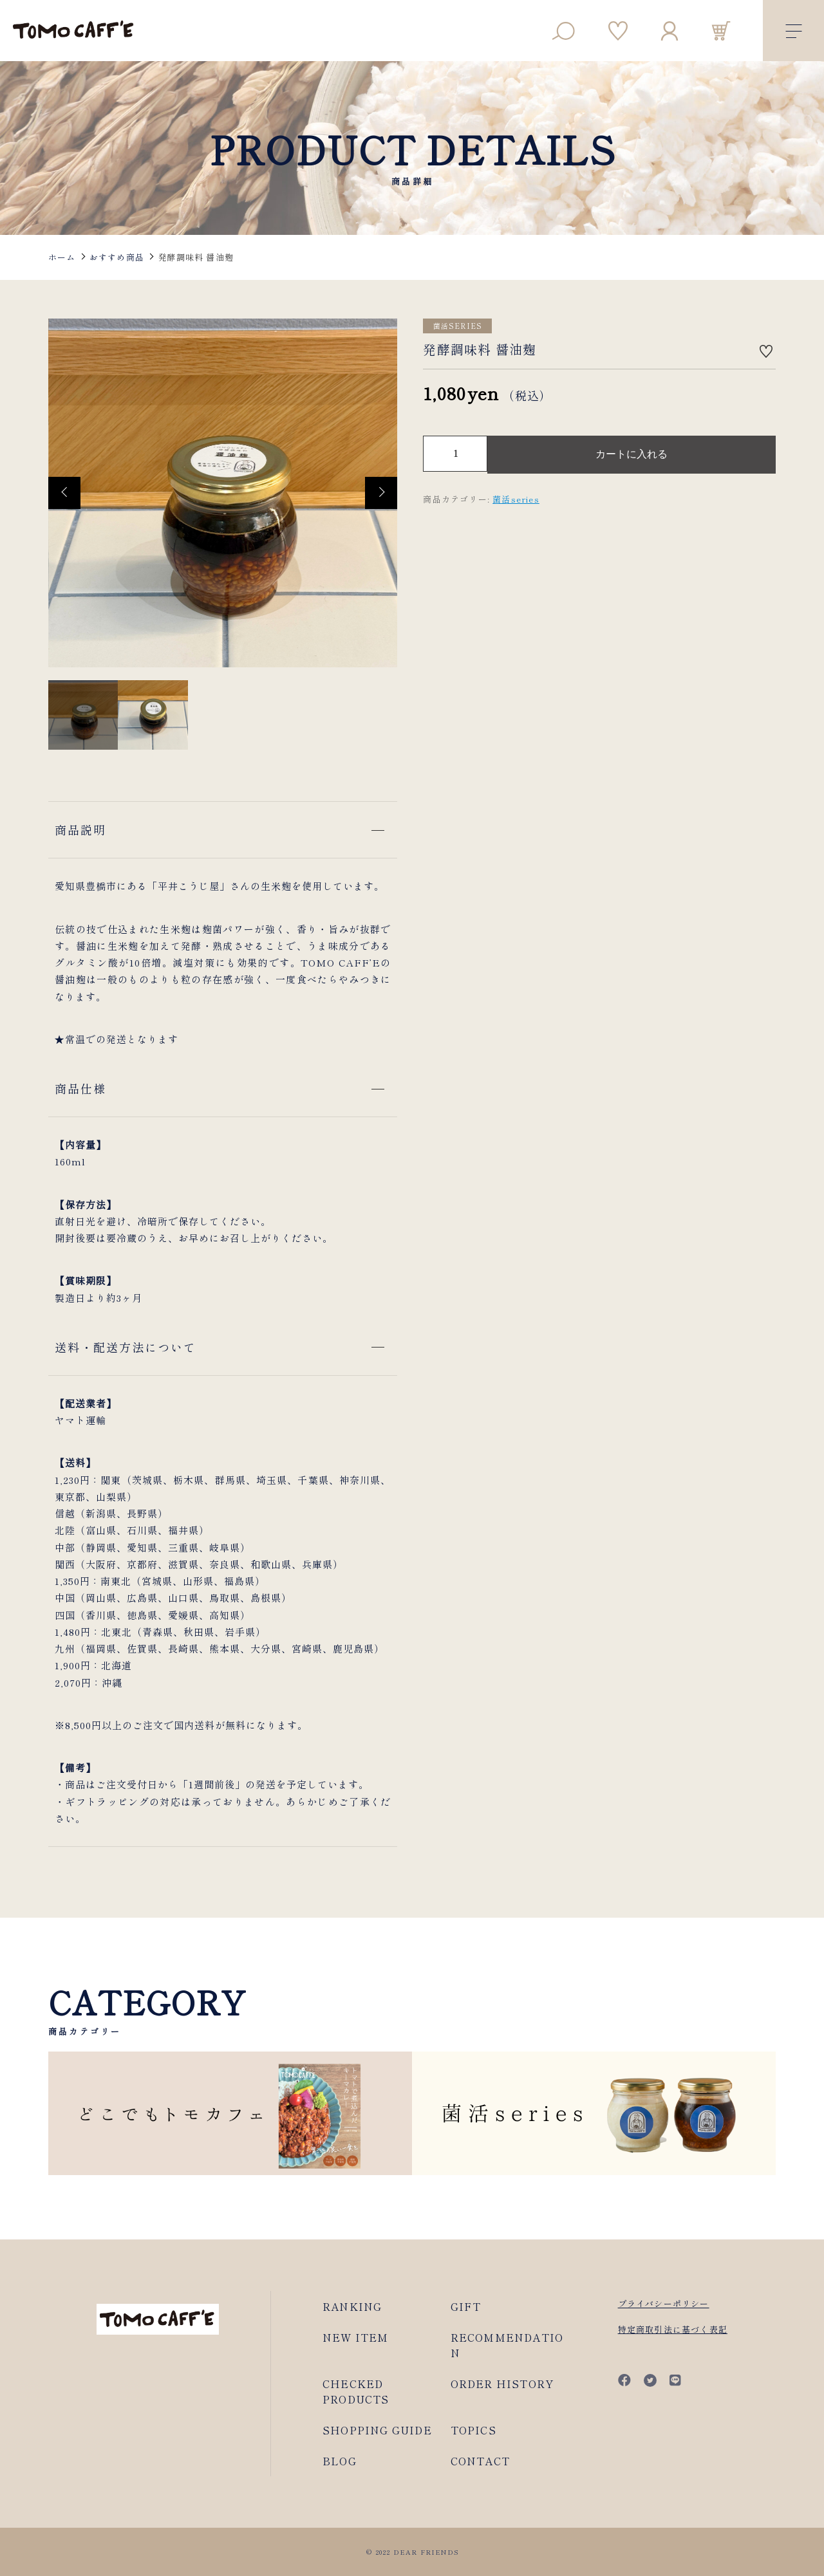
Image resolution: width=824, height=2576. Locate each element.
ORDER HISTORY (502, 2383)
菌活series (515, 499)
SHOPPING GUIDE (377, 2430)
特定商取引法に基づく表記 (672, 2329)
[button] (64, 493)
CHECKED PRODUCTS (356, 2391)
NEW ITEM (356, 2337)
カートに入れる (631, 454)
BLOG (340, 2461)
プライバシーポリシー (663, 2303)
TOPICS (473, 2430)
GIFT (466, 2306)
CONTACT (480, 2461)
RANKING (352, 2306)
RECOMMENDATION (507, 2345)
